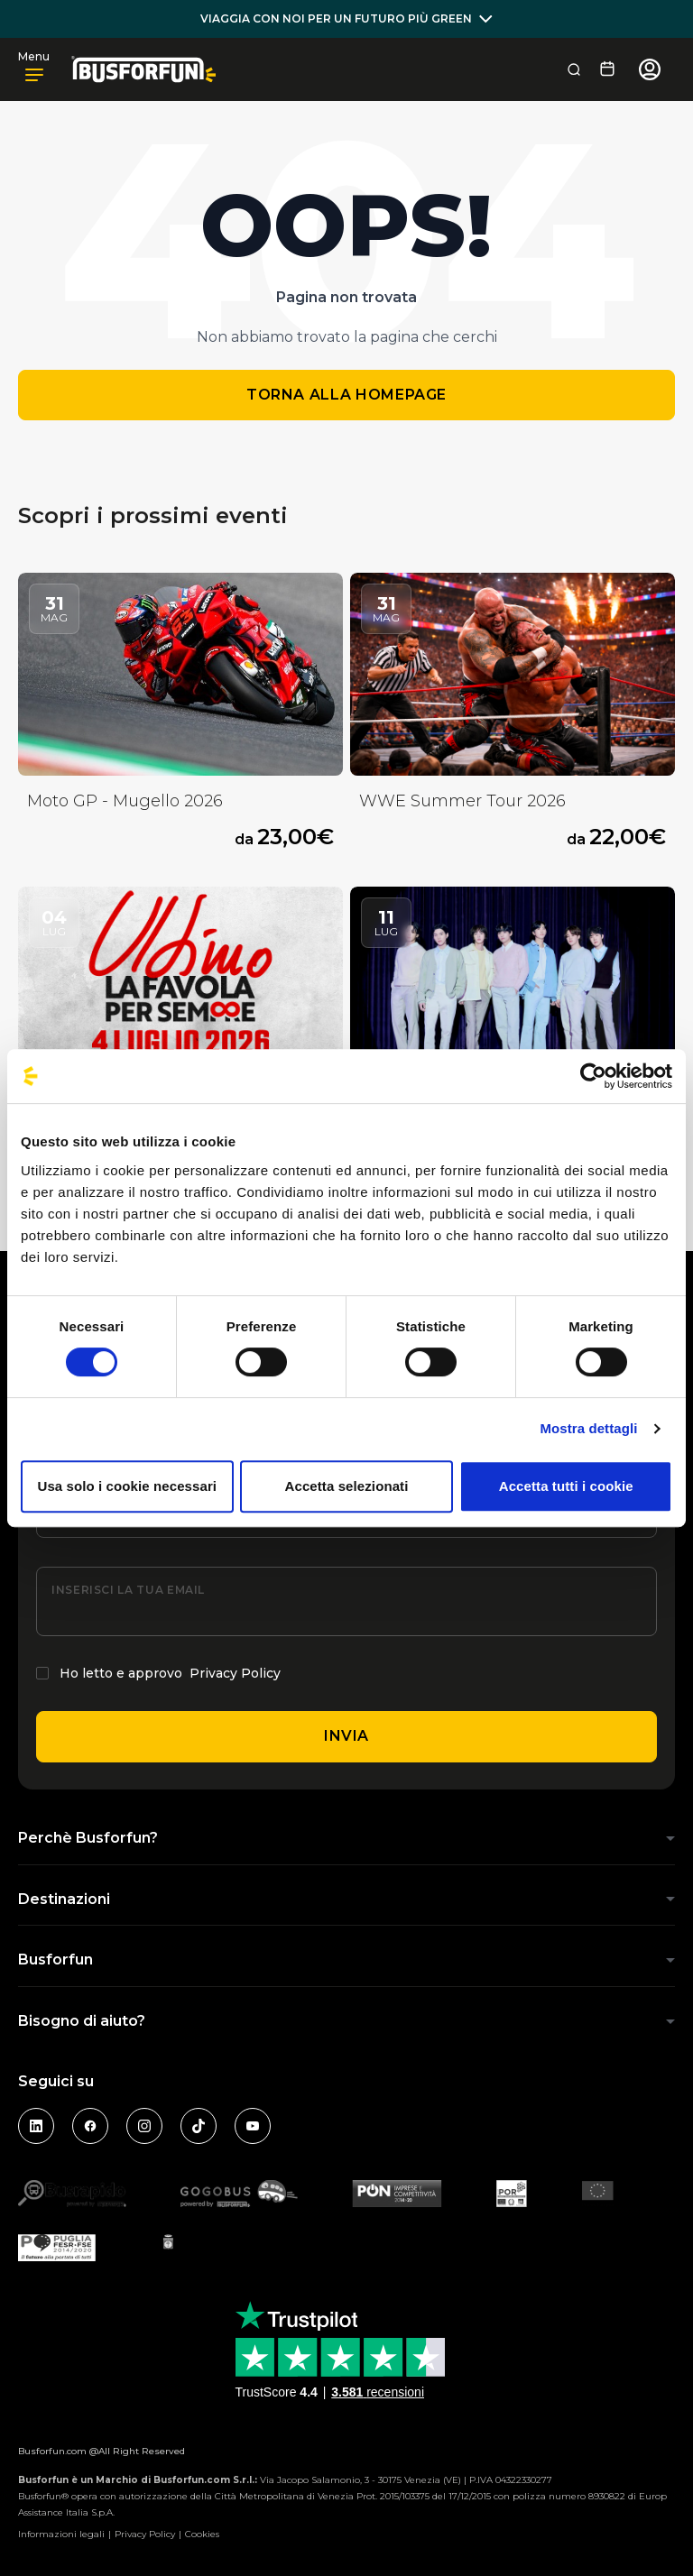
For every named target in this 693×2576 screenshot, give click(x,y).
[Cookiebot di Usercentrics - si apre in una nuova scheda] (593, 1076)
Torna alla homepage (346, 394)
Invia (346, 1735)
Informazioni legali (61, 2534)
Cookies (202, 2534)
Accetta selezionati (347, 1486)
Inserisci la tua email (128, 1589)
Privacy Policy (235, 1673)
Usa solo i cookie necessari (127, 1486)
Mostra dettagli (588, 1428)
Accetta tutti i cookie (566, 1486)
